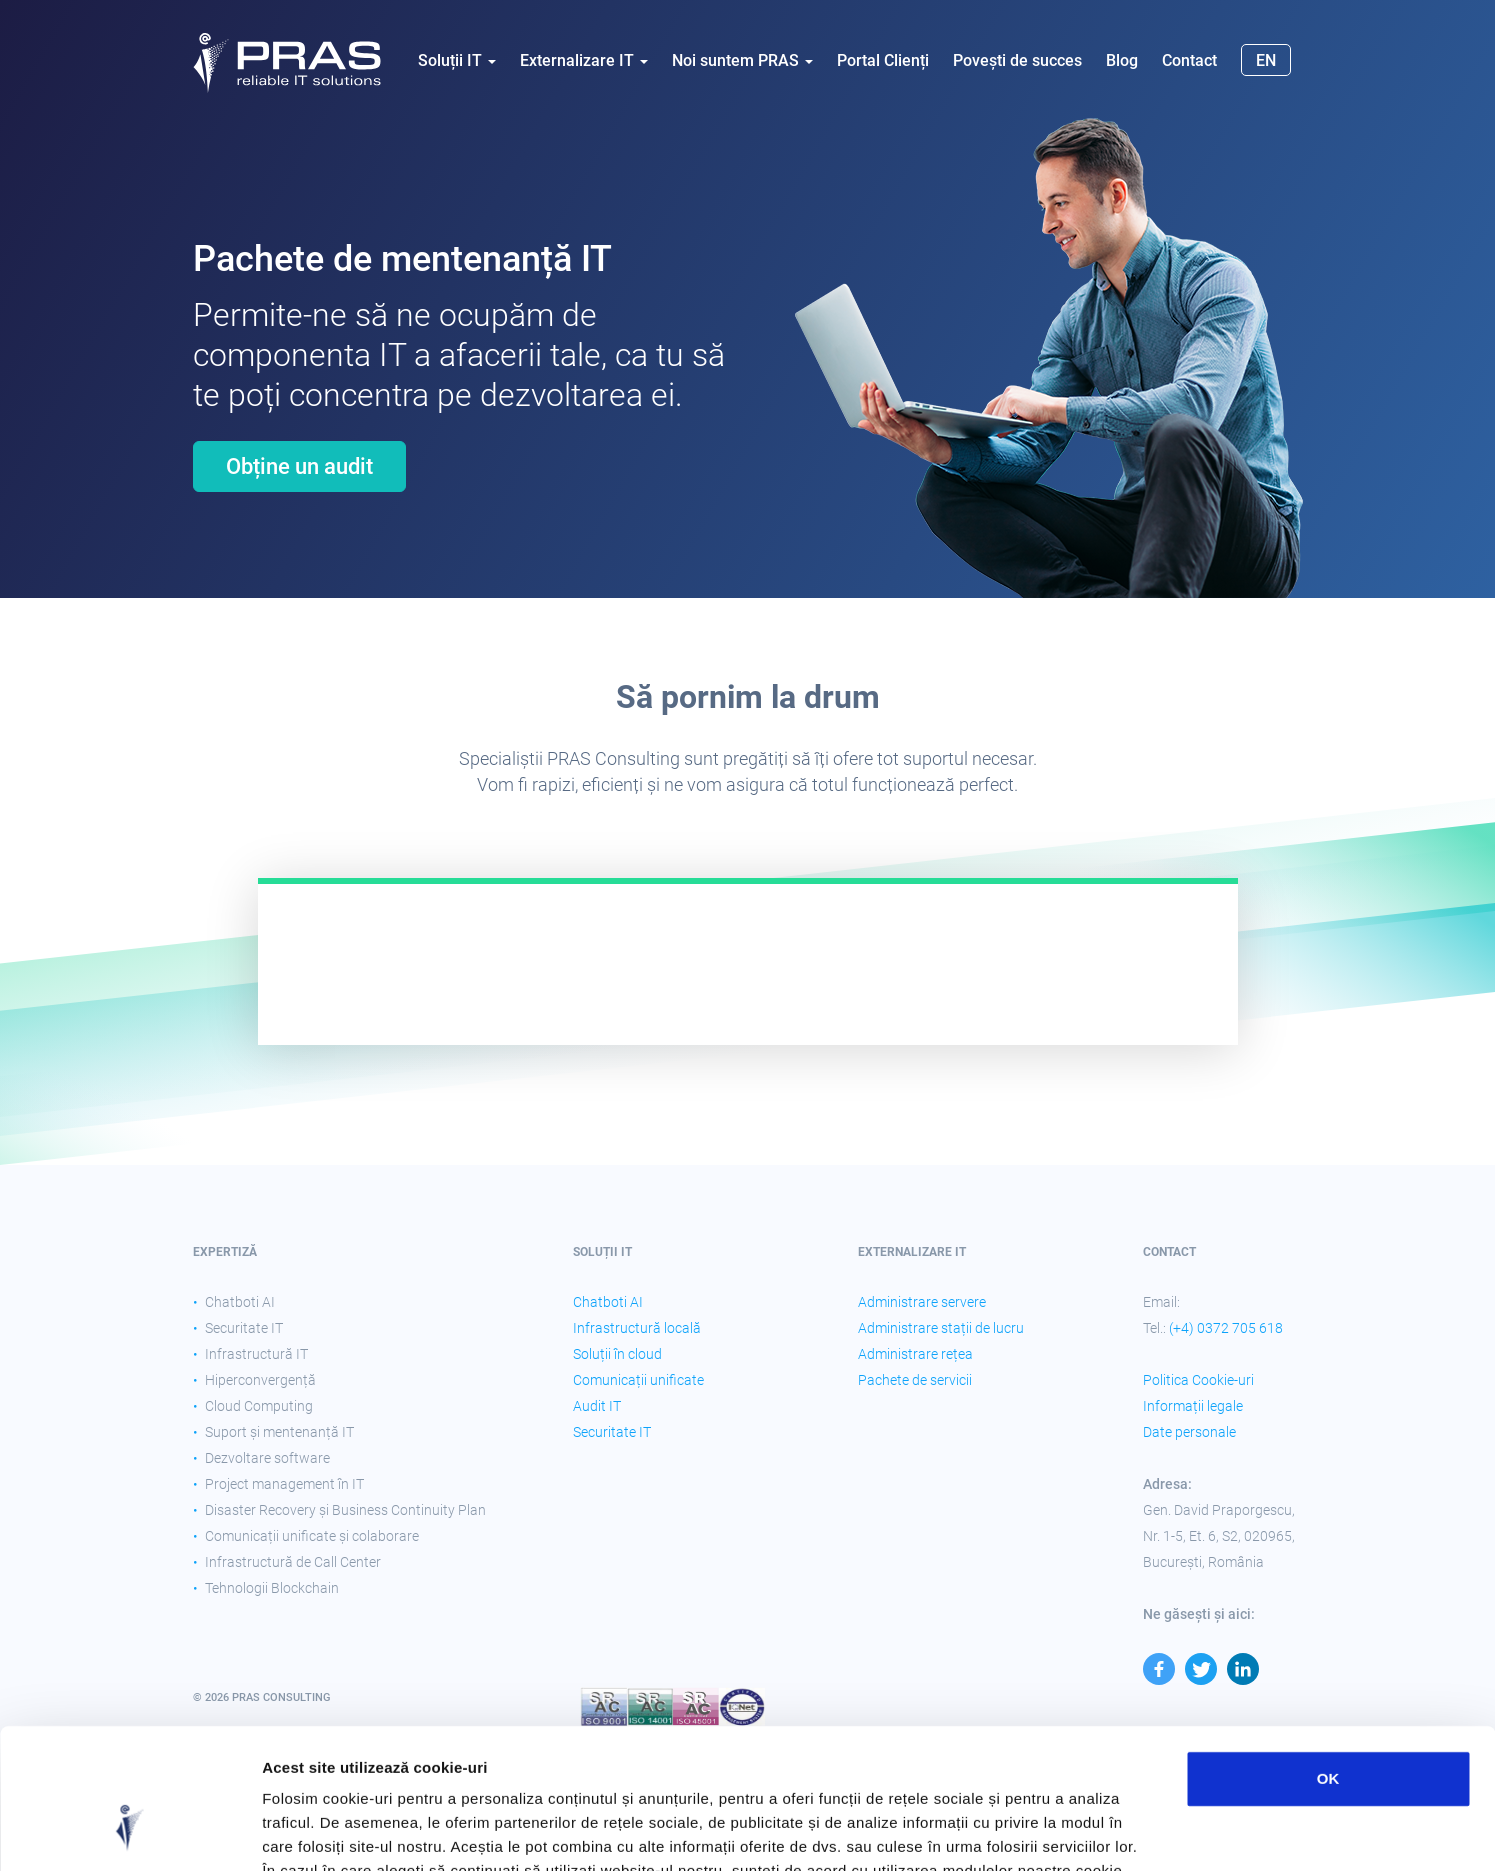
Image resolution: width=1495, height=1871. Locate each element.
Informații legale (1193, 1406)
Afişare (1000, 1831)
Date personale (1189, 1432)
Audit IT (597, 1406)
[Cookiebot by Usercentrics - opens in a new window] (129, 1832)
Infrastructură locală (637, 1328)
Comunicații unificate (638, 1380)
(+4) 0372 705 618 (1226, 1328)
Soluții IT (457, 60)
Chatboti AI (608, 1302)
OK (1328, 1658)
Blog (1122, 60)
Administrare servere (922, 1302)
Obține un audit (299, 466)
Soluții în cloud (617, 1354)
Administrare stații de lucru (941, 1328)
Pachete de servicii (915, 1380)
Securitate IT (612, 1432)
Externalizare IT (584, 60)
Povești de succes (1017, 60)
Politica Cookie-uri (1198, 1380)
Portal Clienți (883, 60)
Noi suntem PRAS (742, 60)
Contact (1189, 60)
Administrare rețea (915, 1354)
